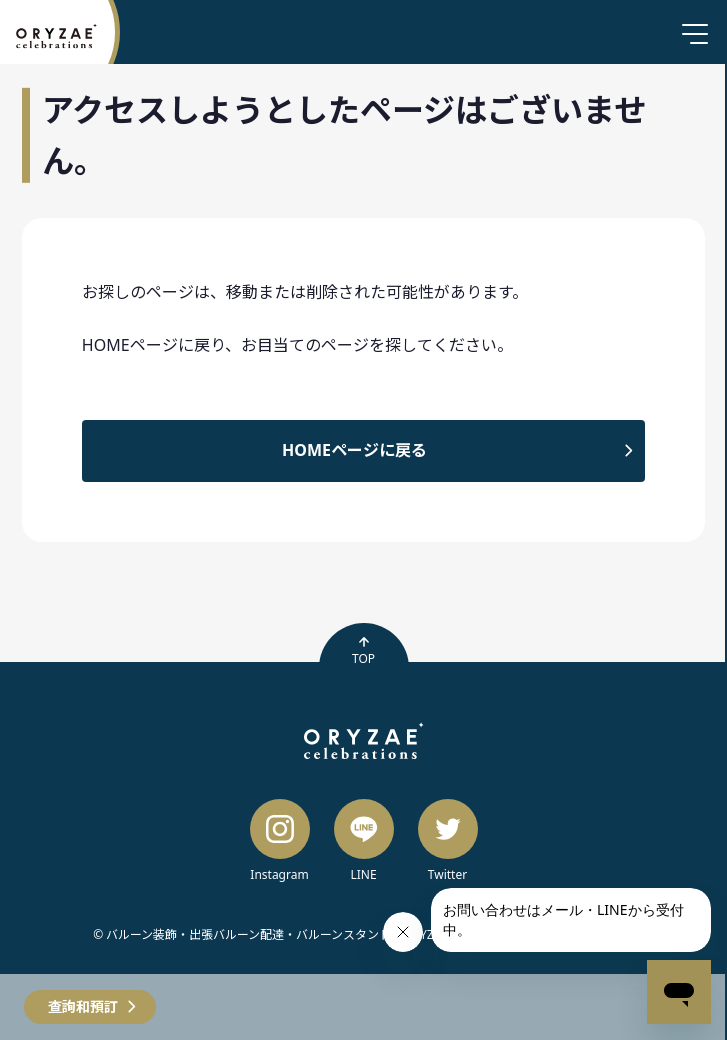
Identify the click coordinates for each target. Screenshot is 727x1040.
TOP (363, 651)
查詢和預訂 (83, 1006)
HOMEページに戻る (354, 450)
